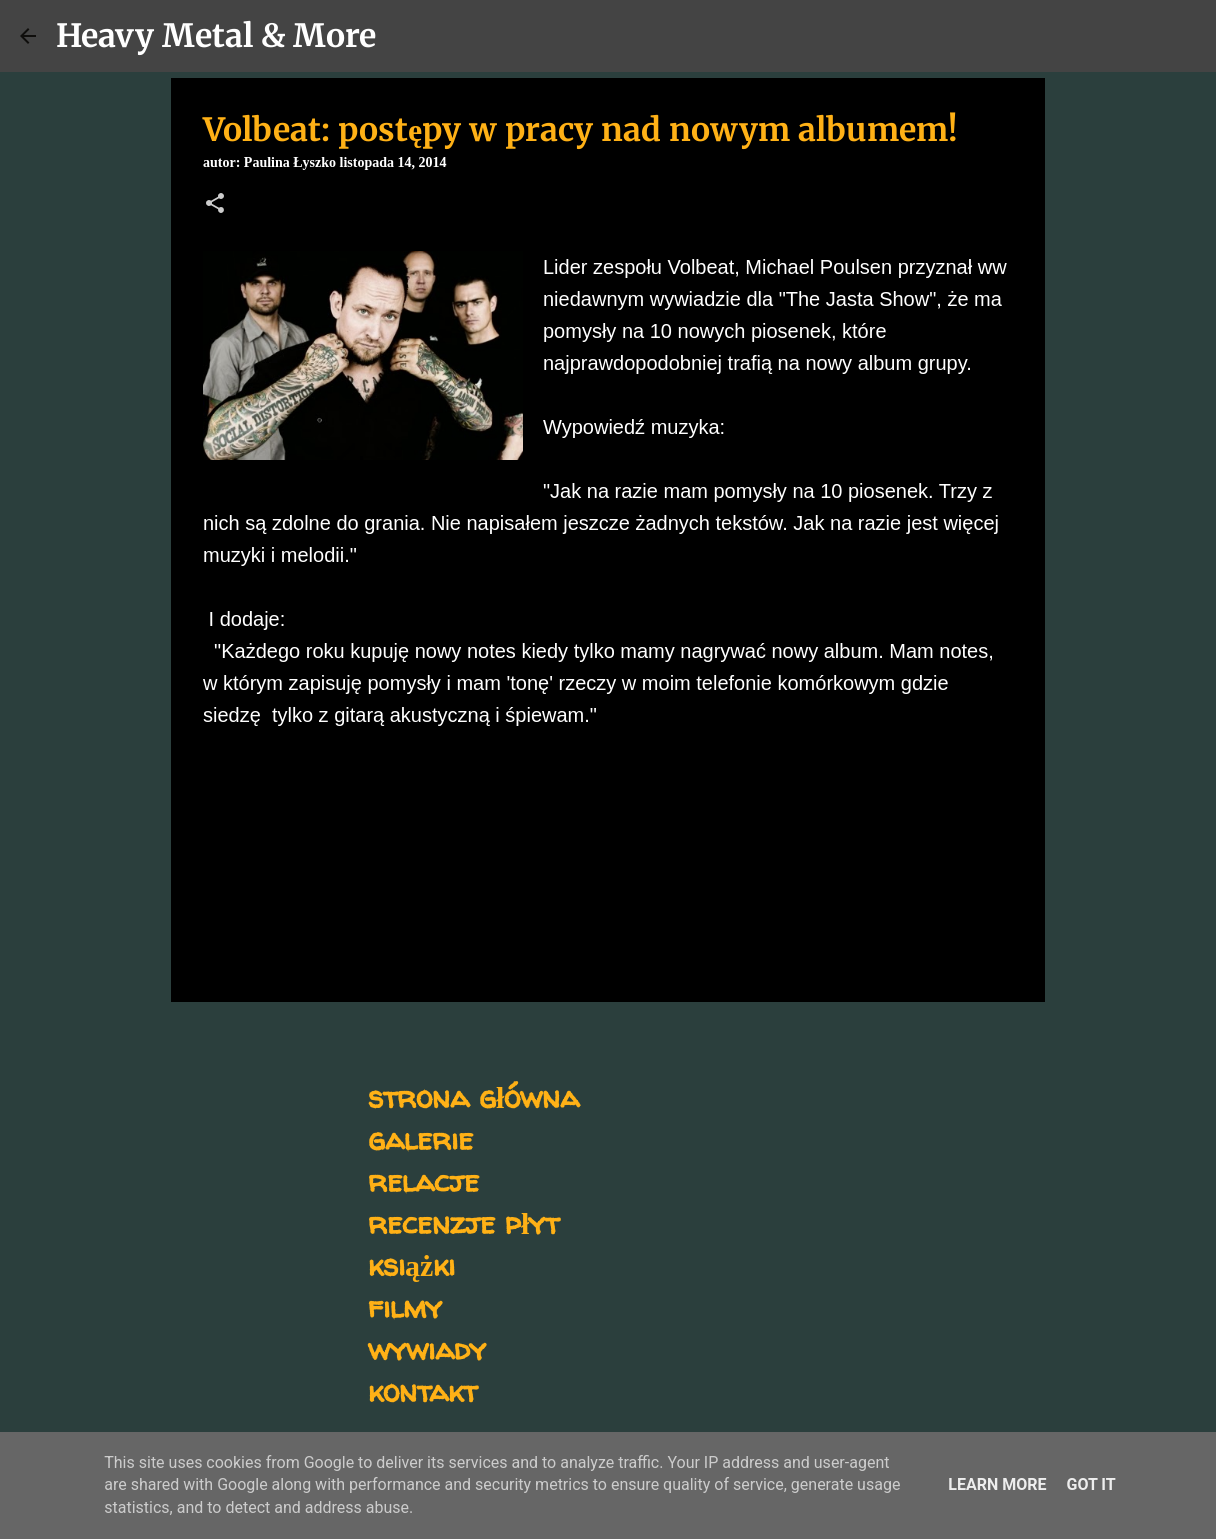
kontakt (422, 1390)
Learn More (997, 1484)
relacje (423, 1180)
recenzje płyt (463, 1222)
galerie (420, 1138)
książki (411, 1264)
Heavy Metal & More (216, 36)
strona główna (473, 1096)
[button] (215, 205)
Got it (1090, 1484)
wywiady (427, 1348)
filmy (405, 1306)
